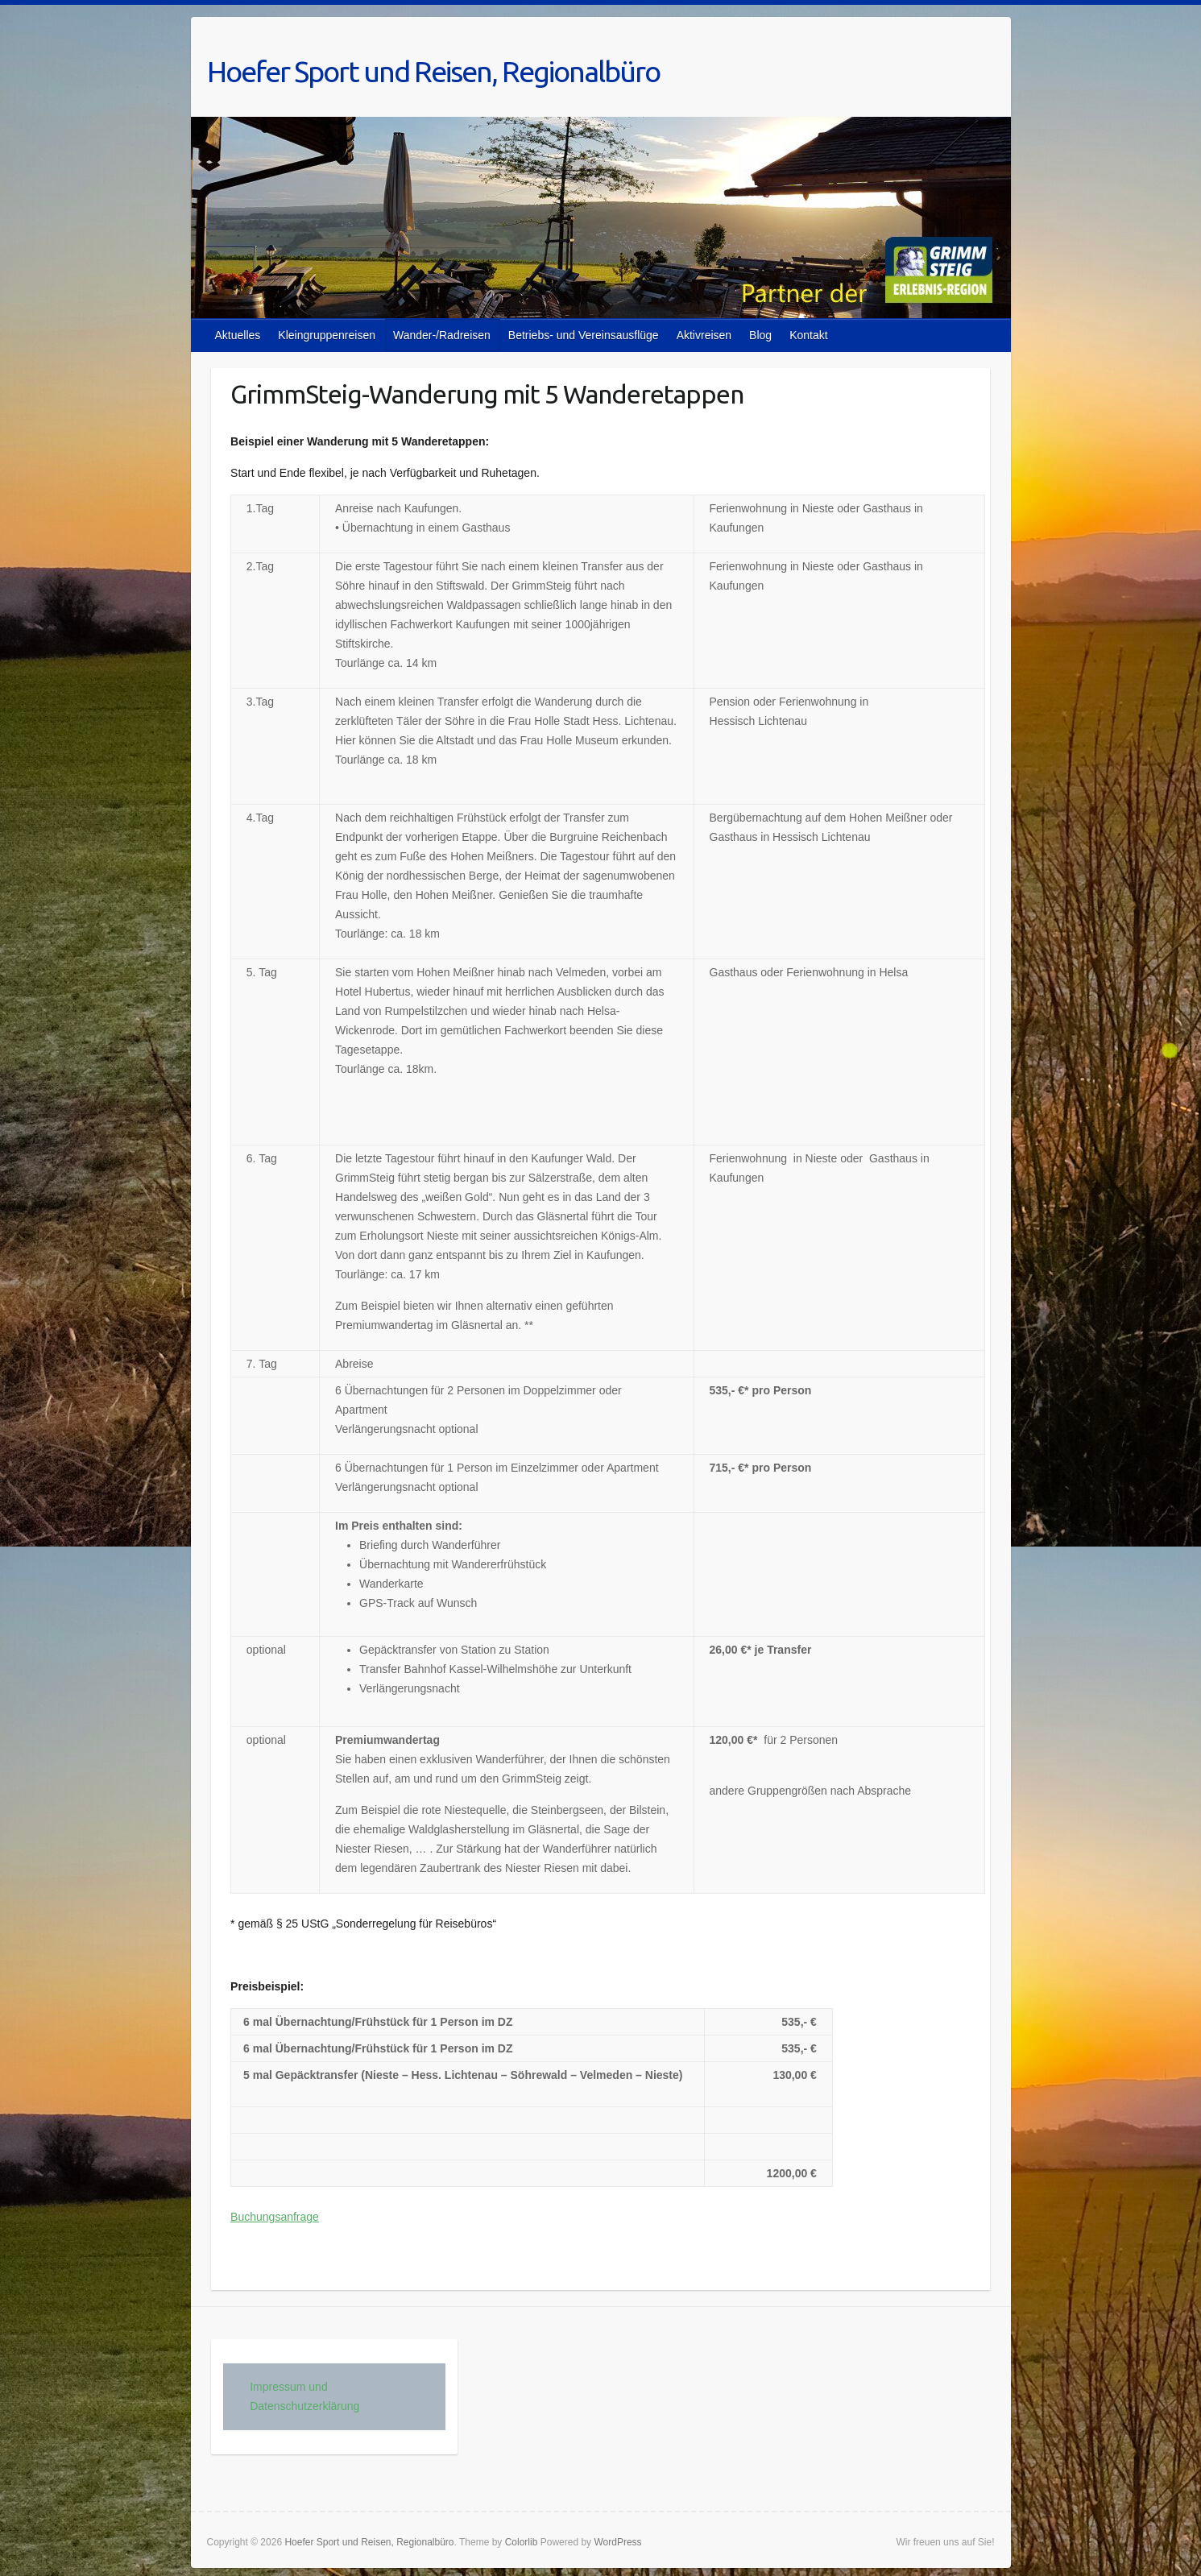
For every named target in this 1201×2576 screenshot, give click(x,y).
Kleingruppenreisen (326, 335)
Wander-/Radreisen (442, 335)
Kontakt (808, 335)
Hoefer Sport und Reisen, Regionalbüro (433, 71)
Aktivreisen (704, 335)
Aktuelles (238, 335)
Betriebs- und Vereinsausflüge (583, 335)
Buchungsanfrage (274, 2216)
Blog (760, 335)
